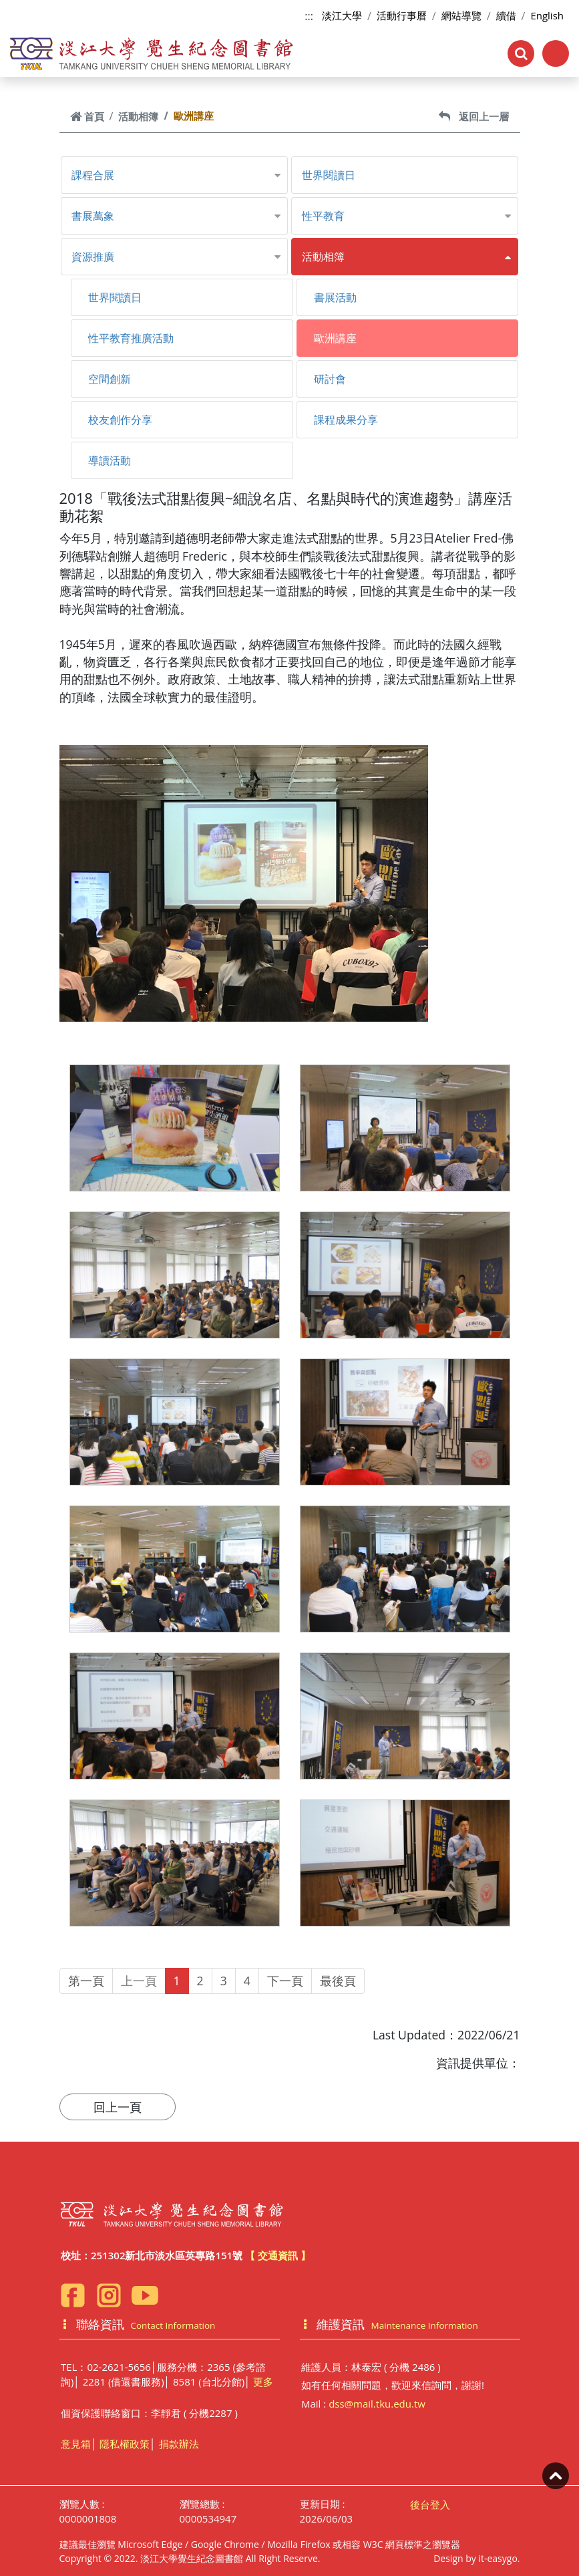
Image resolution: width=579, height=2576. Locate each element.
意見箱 (76, 2443)
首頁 (87, 116)
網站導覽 (461, 15)
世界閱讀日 (328, 175)
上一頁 (139, 1981)
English (547, 15)
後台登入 (430, 2504)
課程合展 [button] (92, 175)
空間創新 (109, 379)
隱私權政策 (125, 2443)
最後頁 (338, 1981)
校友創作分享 (120, 419)
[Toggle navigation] (555, 53)
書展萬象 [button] (92, 215)
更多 (263, 2381)
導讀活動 (109, 460)
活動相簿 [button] (323, 256)
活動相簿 (138, 116)
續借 (506, 15)
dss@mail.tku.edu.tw (377, 2403)
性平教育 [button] (323, 215)
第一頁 (86, 1981)
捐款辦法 (179, 2443)
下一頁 (285, 1981)
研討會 (330, 379)
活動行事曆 (402, 15)
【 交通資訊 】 (278, 2255)
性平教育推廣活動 (131, 338)
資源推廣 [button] (92, 256)
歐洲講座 (335, 338)
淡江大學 (342, 15)
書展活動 (335, 297)
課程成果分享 (346, 419)
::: (309, 16)
